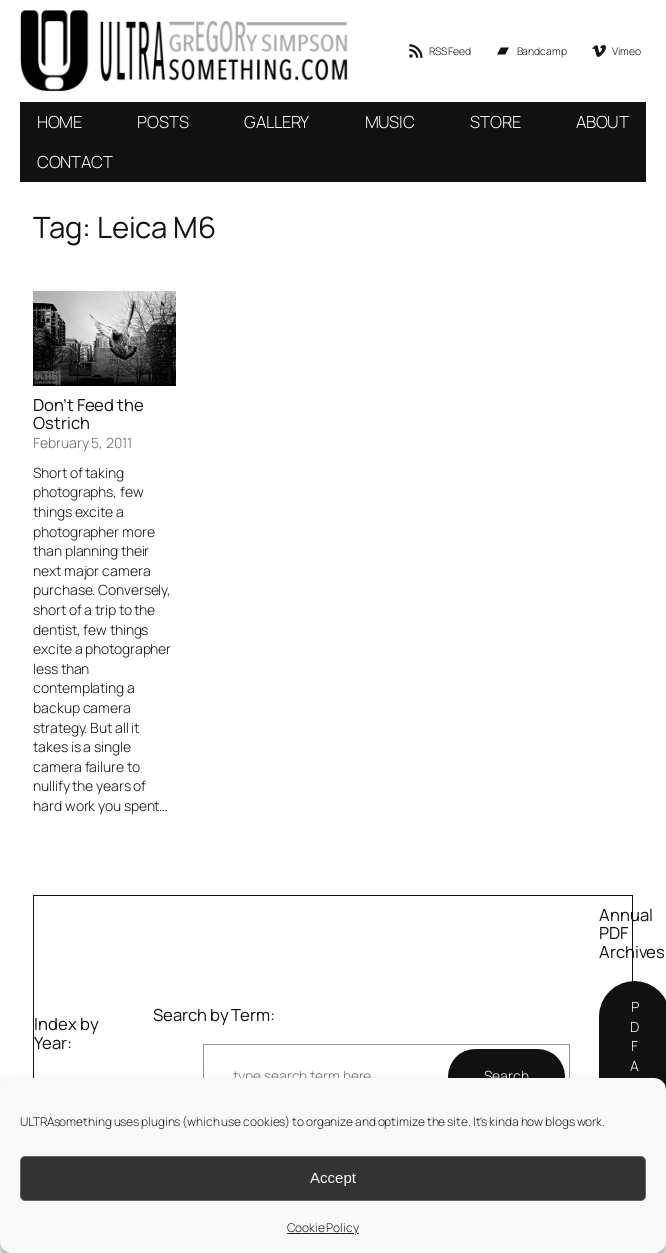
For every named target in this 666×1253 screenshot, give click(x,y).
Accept (333, 1177)
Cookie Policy (323, 1227)
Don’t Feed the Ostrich (88, 415)
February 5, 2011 (82, 442)
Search (506, 1075)
